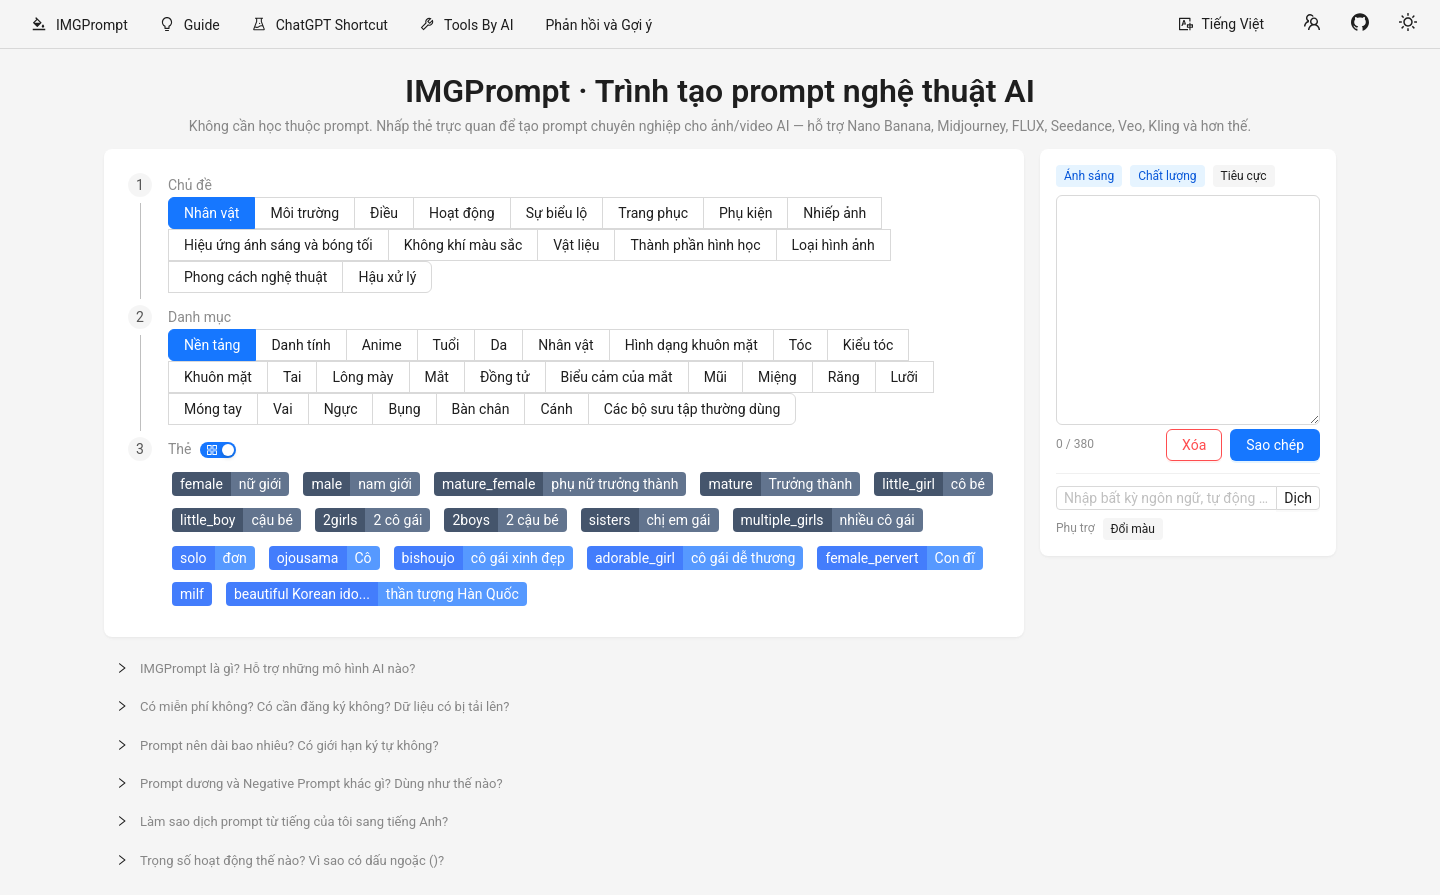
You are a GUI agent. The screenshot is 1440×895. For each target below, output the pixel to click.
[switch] (218, 450)
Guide (202, 25)
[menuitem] (80, 25)
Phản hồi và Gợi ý (598, 25)
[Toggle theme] (1408, 24)
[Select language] (1221, 24)
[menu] (589, 24)
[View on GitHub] (1360, 24)
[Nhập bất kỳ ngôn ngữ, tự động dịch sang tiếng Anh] (1166, 498)
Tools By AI (479, 25)
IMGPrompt (92, 25)
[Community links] (1312, 24)
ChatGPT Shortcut (332, 25)
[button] (720, 668)
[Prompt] (1188, 310)
